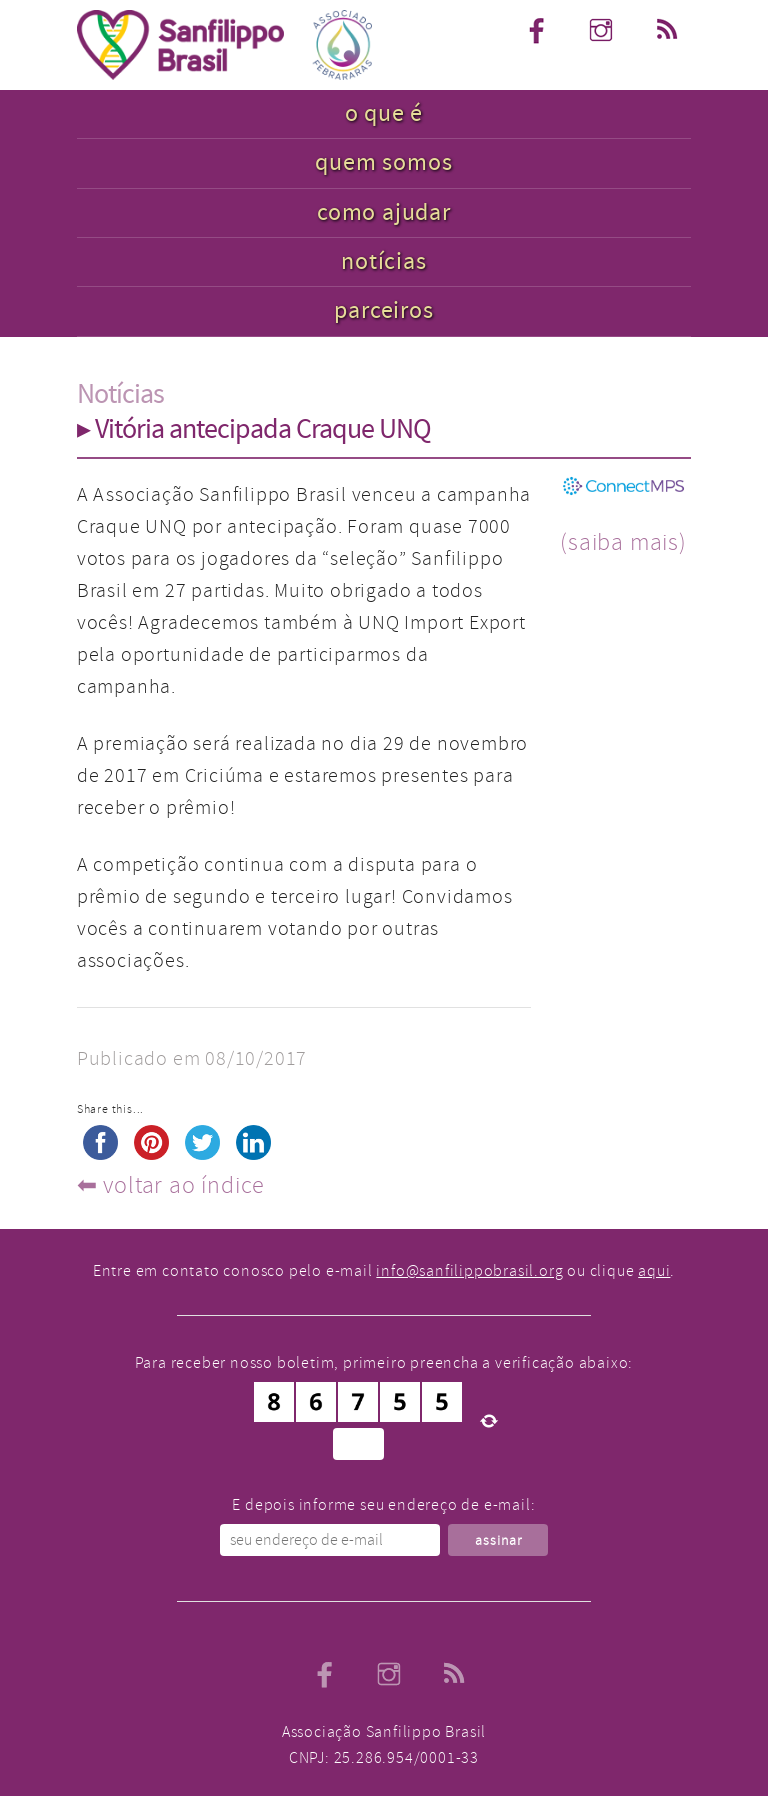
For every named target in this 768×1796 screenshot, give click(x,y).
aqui (654, 1271)
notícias (383, 261)
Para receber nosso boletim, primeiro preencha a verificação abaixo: (384, 1363)
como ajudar (384, 212)
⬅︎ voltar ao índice (171, 1185)
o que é (384, 113)
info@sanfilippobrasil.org (469, 1271)
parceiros (383, 310)
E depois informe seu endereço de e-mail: (383, 1505)
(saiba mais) (623, 542)
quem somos (383, 162)
